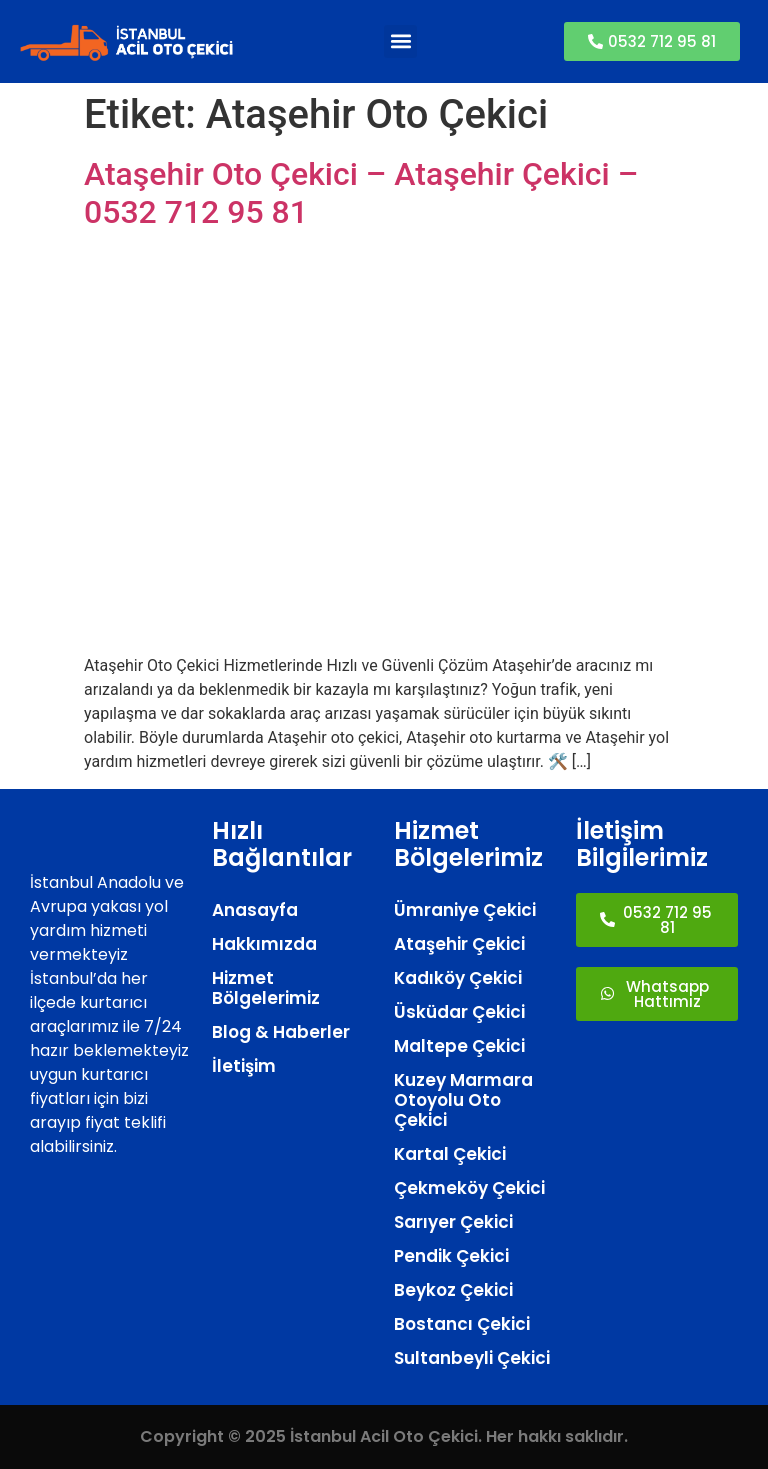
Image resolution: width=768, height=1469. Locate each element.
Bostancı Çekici (462, 1324)
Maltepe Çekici (459, 1046)
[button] (400, 41)
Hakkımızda (264, 944)
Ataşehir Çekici (459, 944)
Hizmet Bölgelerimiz (266, 988)
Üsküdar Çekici (459, 1012)
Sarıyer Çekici (453, 1222)
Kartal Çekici (450, 1154)
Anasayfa (255, 910)
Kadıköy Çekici (458, 978)
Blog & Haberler (281, 1032)
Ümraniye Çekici (465, 910)
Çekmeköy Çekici (469, 1188)
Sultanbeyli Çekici (472, 1358)
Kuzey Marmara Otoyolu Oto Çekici (463, 1100)
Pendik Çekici (451, 1256)
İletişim (244, 1066)
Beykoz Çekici (453, 1290)
